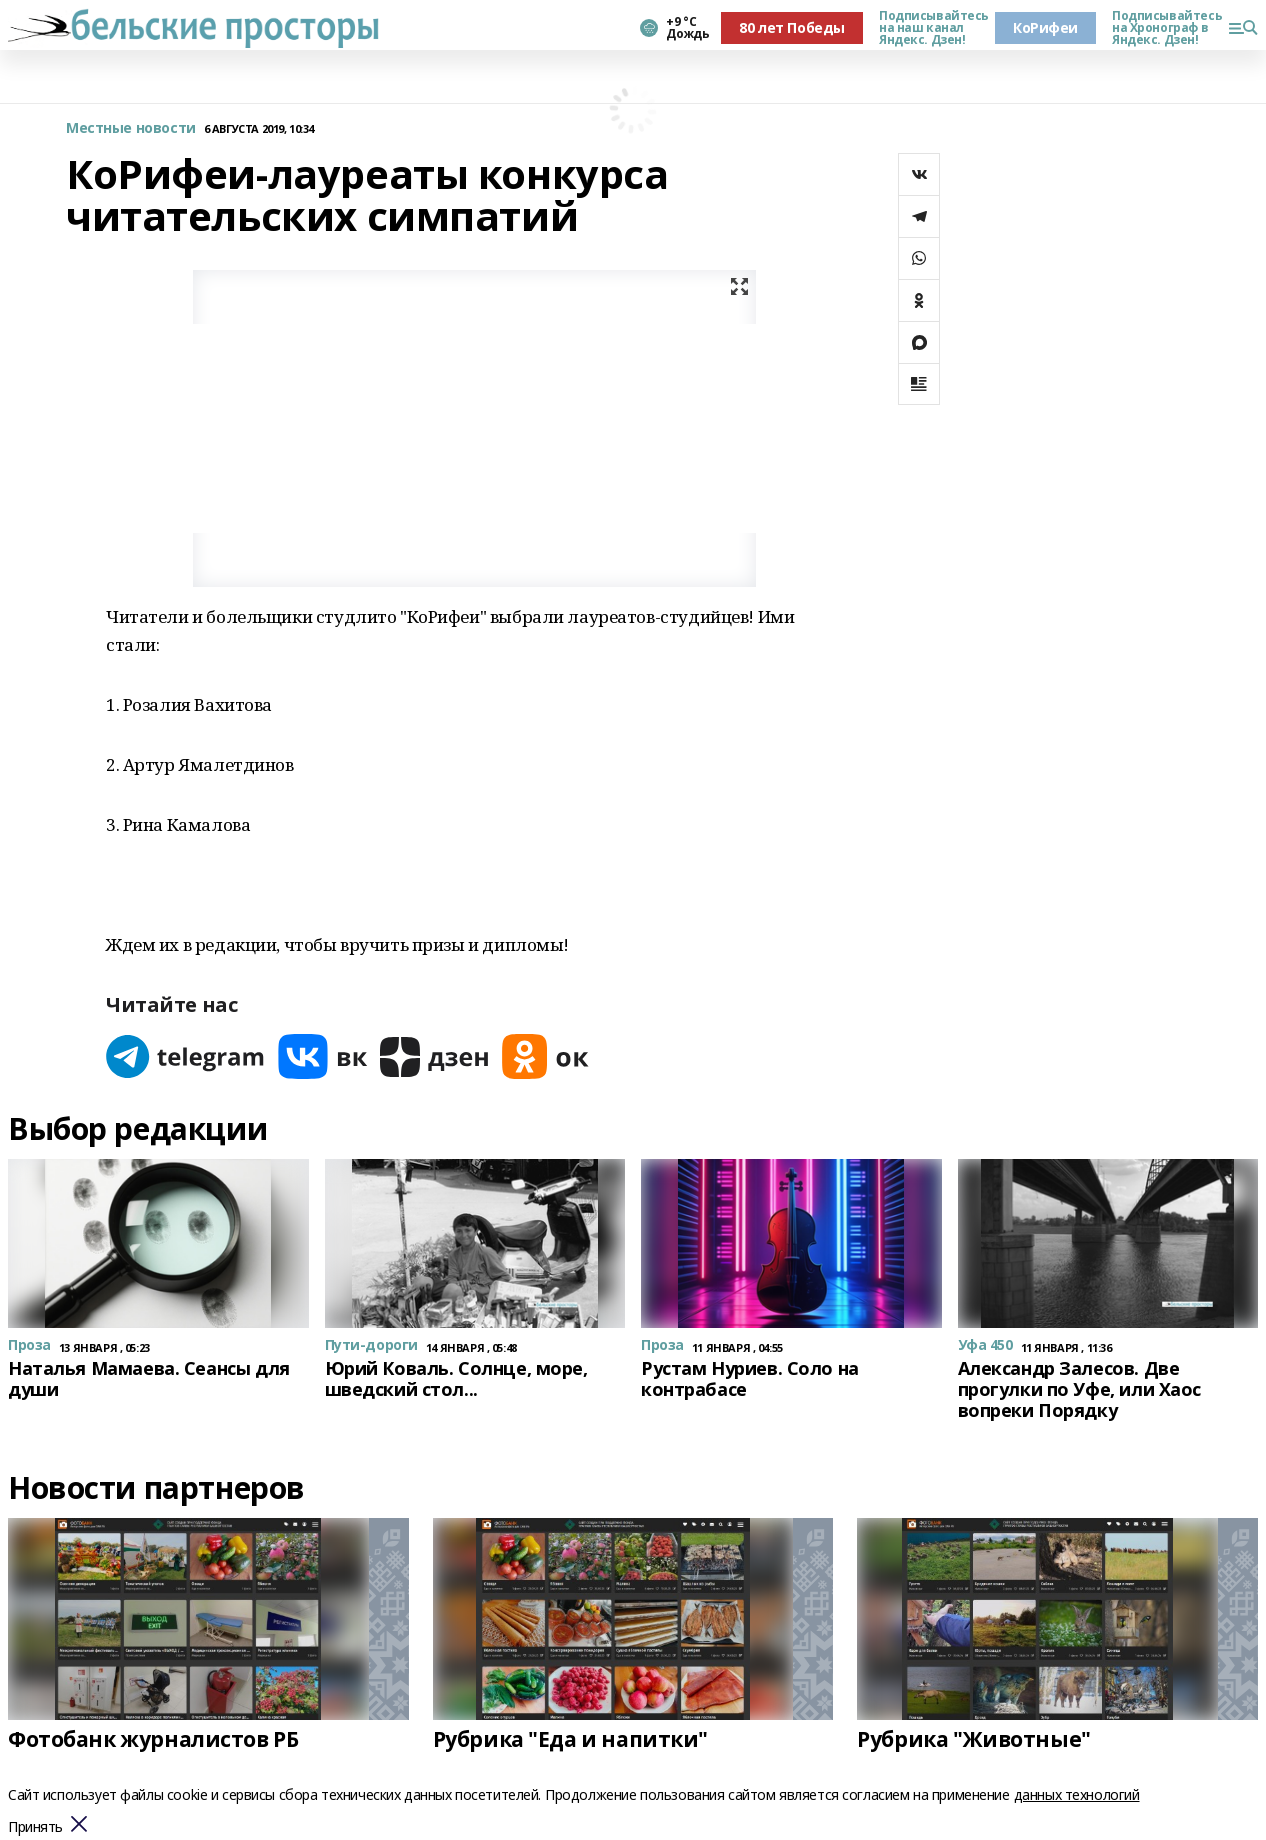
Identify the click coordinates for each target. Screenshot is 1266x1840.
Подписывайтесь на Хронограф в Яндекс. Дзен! (1162, 28)
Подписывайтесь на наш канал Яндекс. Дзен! (929, 28)
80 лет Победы (792, 27)
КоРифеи (1045, 27)
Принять (35, 1827)
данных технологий (1077, 1794)
